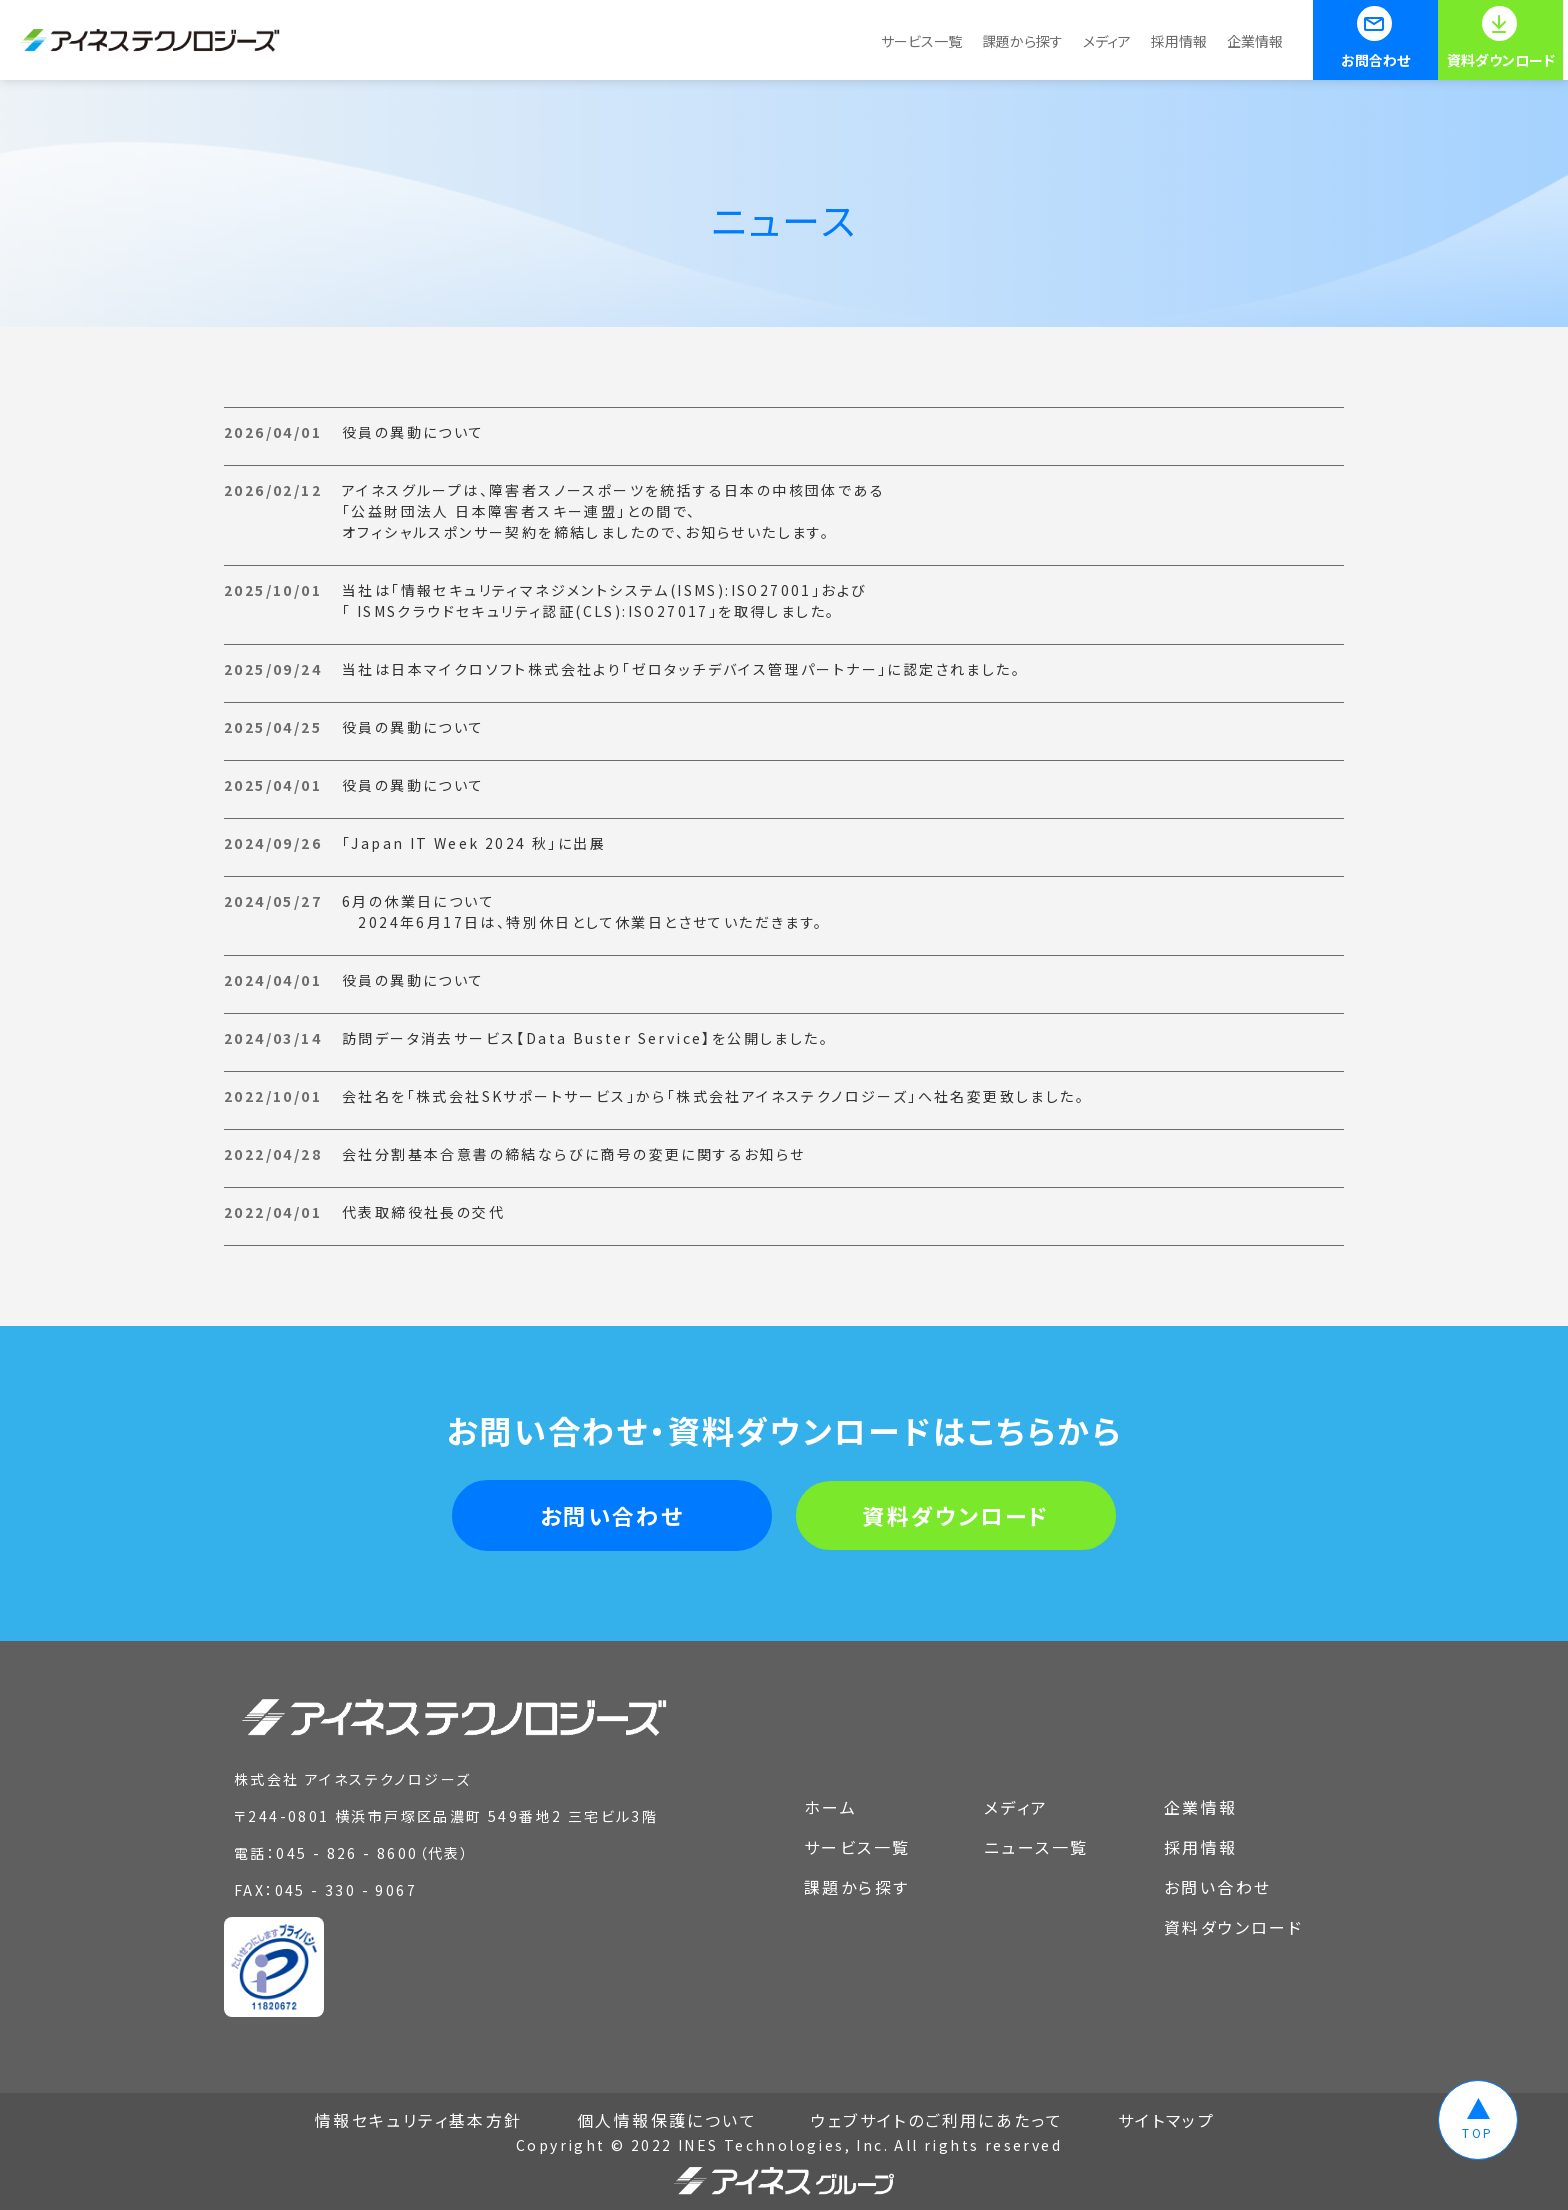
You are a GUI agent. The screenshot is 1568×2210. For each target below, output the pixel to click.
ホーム (830, 1807)
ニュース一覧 (1036, 1847)
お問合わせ (1375, 60)
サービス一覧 (921, 41)
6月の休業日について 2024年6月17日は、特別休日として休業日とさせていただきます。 (583, 911)
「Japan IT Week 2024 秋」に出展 (474, 843)
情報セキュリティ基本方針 (419, 2120)
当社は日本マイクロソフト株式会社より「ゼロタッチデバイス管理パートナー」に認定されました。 (681, 669)
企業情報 (1255, 41)
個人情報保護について (667, 2120)
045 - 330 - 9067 (346, 1890)
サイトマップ (1166, 2120)
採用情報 (1179, 41)
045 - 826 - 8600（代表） (373, 1853)
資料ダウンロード (1501, 60)
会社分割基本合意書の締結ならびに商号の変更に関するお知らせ (574, 1154)
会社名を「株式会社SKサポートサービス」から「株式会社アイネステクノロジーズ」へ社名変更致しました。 (713, 1096)
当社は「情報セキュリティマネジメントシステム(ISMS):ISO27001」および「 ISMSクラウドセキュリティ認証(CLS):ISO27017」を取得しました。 (604, 600)
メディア (1107, 41)
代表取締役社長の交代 (423, 1212)
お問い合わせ (612, 1515)
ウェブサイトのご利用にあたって (937, 2120)
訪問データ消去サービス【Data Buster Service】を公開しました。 (585, 1038)
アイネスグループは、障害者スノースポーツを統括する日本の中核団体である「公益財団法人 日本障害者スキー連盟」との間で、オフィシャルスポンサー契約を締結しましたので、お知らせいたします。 (613, 511)
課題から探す (1022, 41)
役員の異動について (413, 432)
